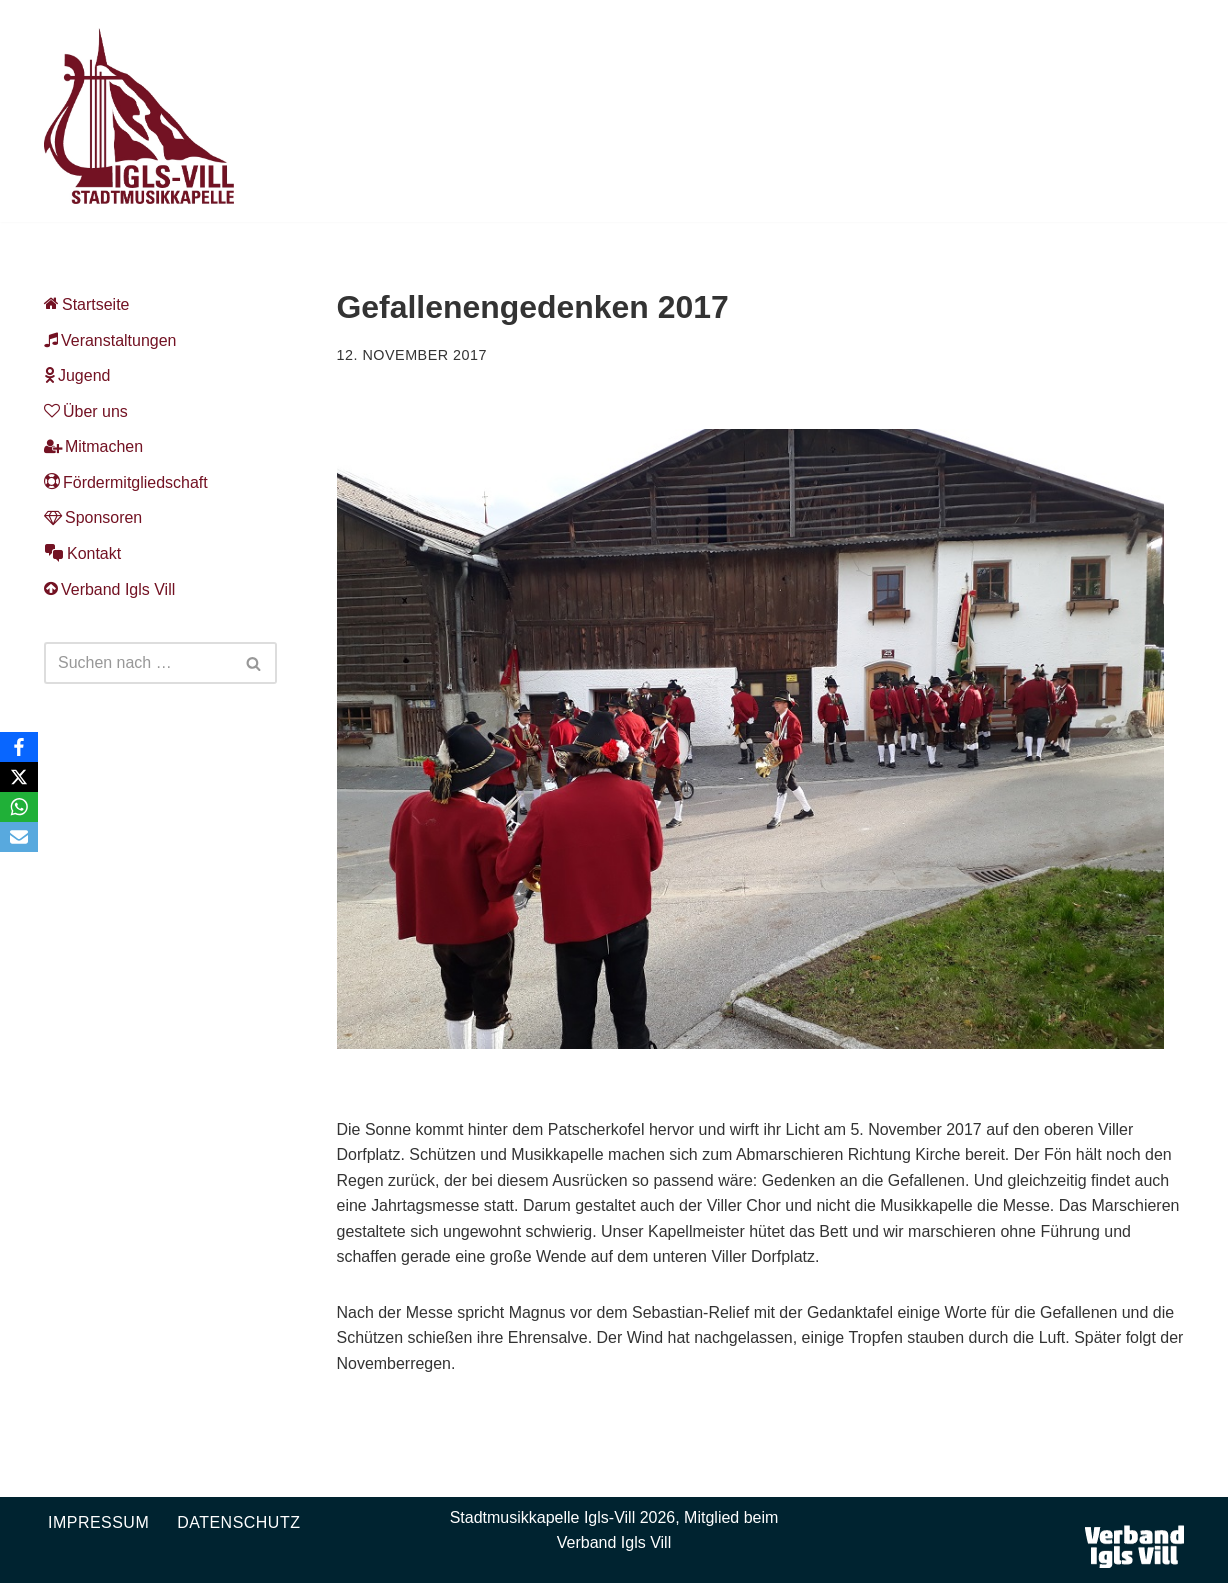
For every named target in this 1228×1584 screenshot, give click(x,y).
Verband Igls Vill (109, 589)
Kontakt (82, 553)
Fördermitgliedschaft (126, 482)
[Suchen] (138, 664)
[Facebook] (19, 747)
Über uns (86, 411)
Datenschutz (238, 1522)
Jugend (77, 375)
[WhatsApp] (19, 807)
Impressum (98, 1522)
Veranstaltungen (110, 340)
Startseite (87, 304)
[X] (19, 777)
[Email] (19, 837)
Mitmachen (93, 447)
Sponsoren (93, 518)
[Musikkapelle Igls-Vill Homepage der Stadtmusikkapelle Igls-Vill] (139, 116)
